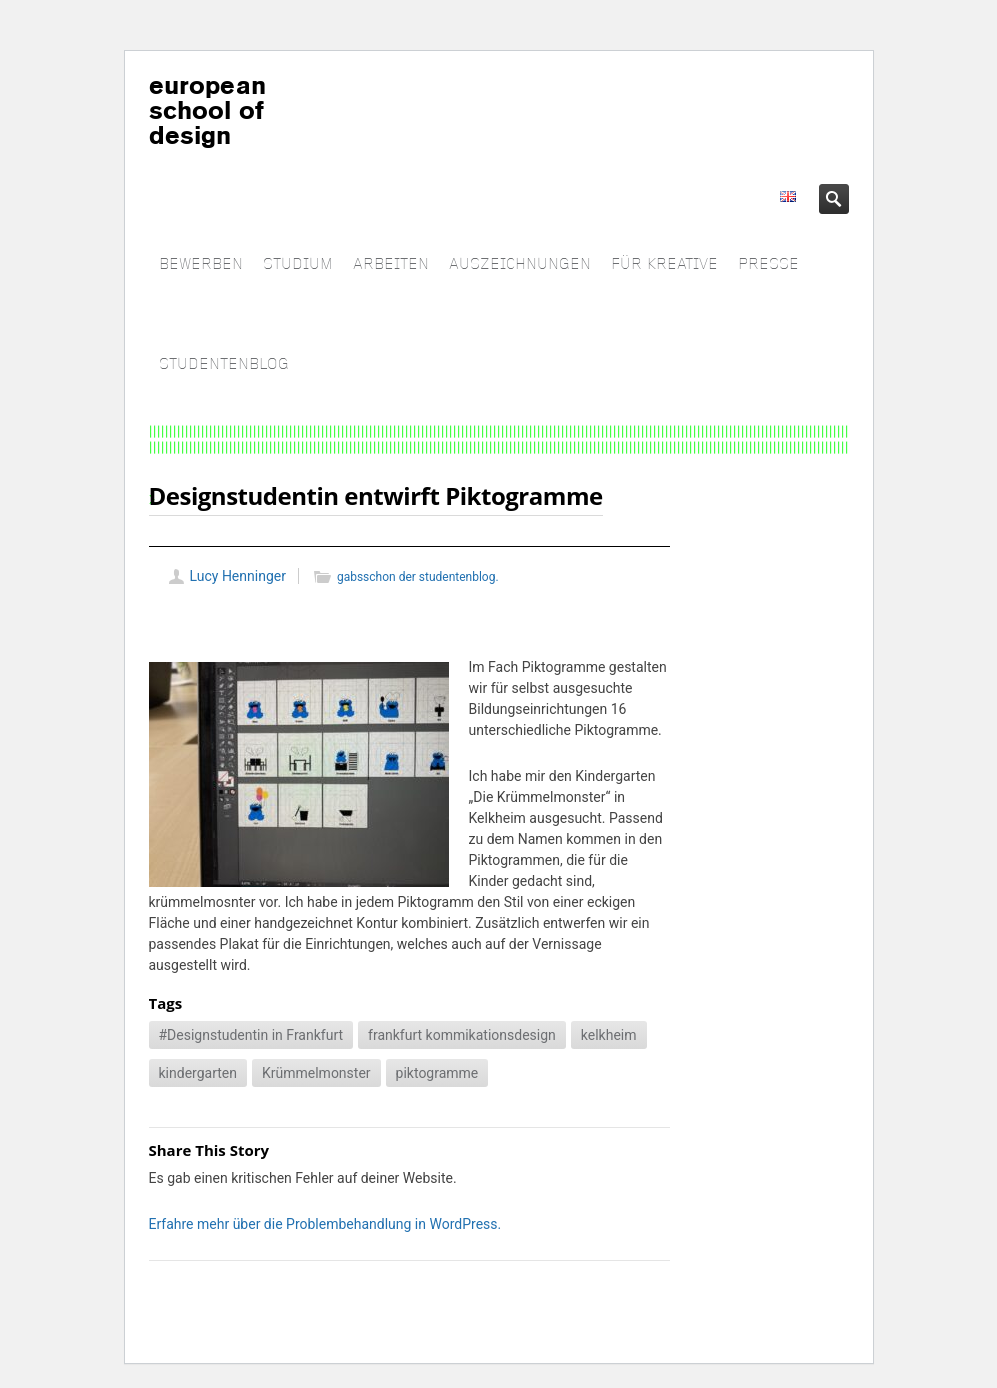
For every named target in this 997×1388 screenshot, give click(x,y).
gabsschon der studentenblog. (418, 577)
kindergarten (198, 1073)
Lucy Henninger (238, 576)
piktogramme (437, 1073)
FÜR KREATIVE (664, 264)
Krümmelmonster (316, 1073)
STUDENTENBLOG (224, 364)
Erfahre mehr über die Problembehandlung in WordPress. (325, 1224)
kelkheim (609, 1035)
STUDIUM (298, 264)
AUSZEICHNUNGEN (520, 264)
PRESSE (768, 264)
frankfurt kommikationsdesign (462, 1035)
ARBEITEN (391, 264)
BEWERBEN (201, 264)
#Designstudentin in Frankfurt (251, 1035)
